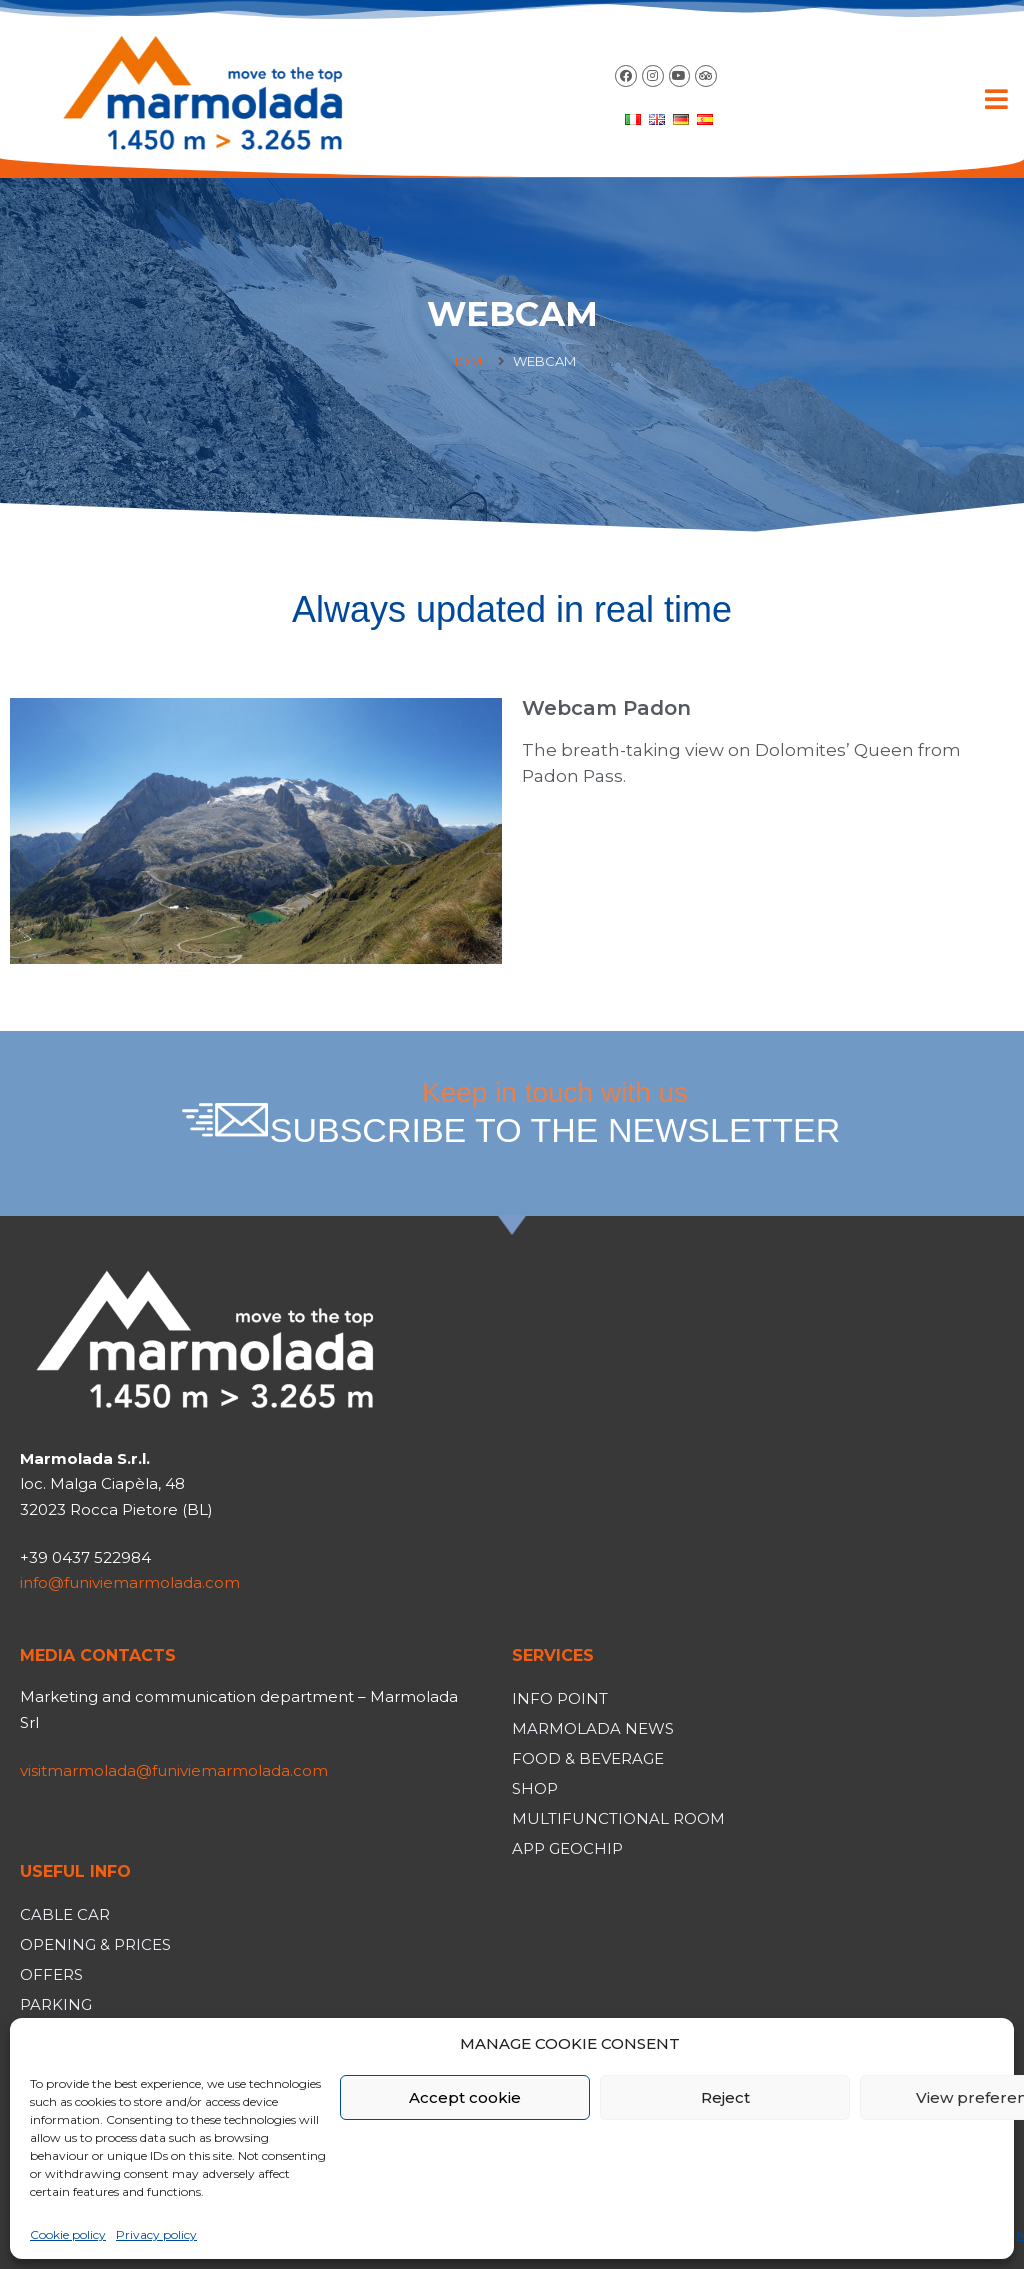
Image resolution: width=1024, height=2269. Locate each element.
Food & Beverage (588, 1758)
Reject (725, 2097)
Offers (51, 1974)
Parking (56, 2004)
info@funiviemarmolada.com (130, 1582)
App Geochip (567, 1848)
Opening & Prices (95, 1944)
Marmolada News (593, 1728)
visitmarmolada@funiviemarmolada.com (174, 1770)
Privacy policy (156, 2234)
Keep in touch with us (555, 1113)
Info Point (560, 1698)
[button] (996, 98)
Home (469, 361)
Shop (535, 1788)
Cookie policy (68, 2234)
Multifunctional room (618, 1818)
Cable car (65, 1914)
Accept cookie (465, 2097)
